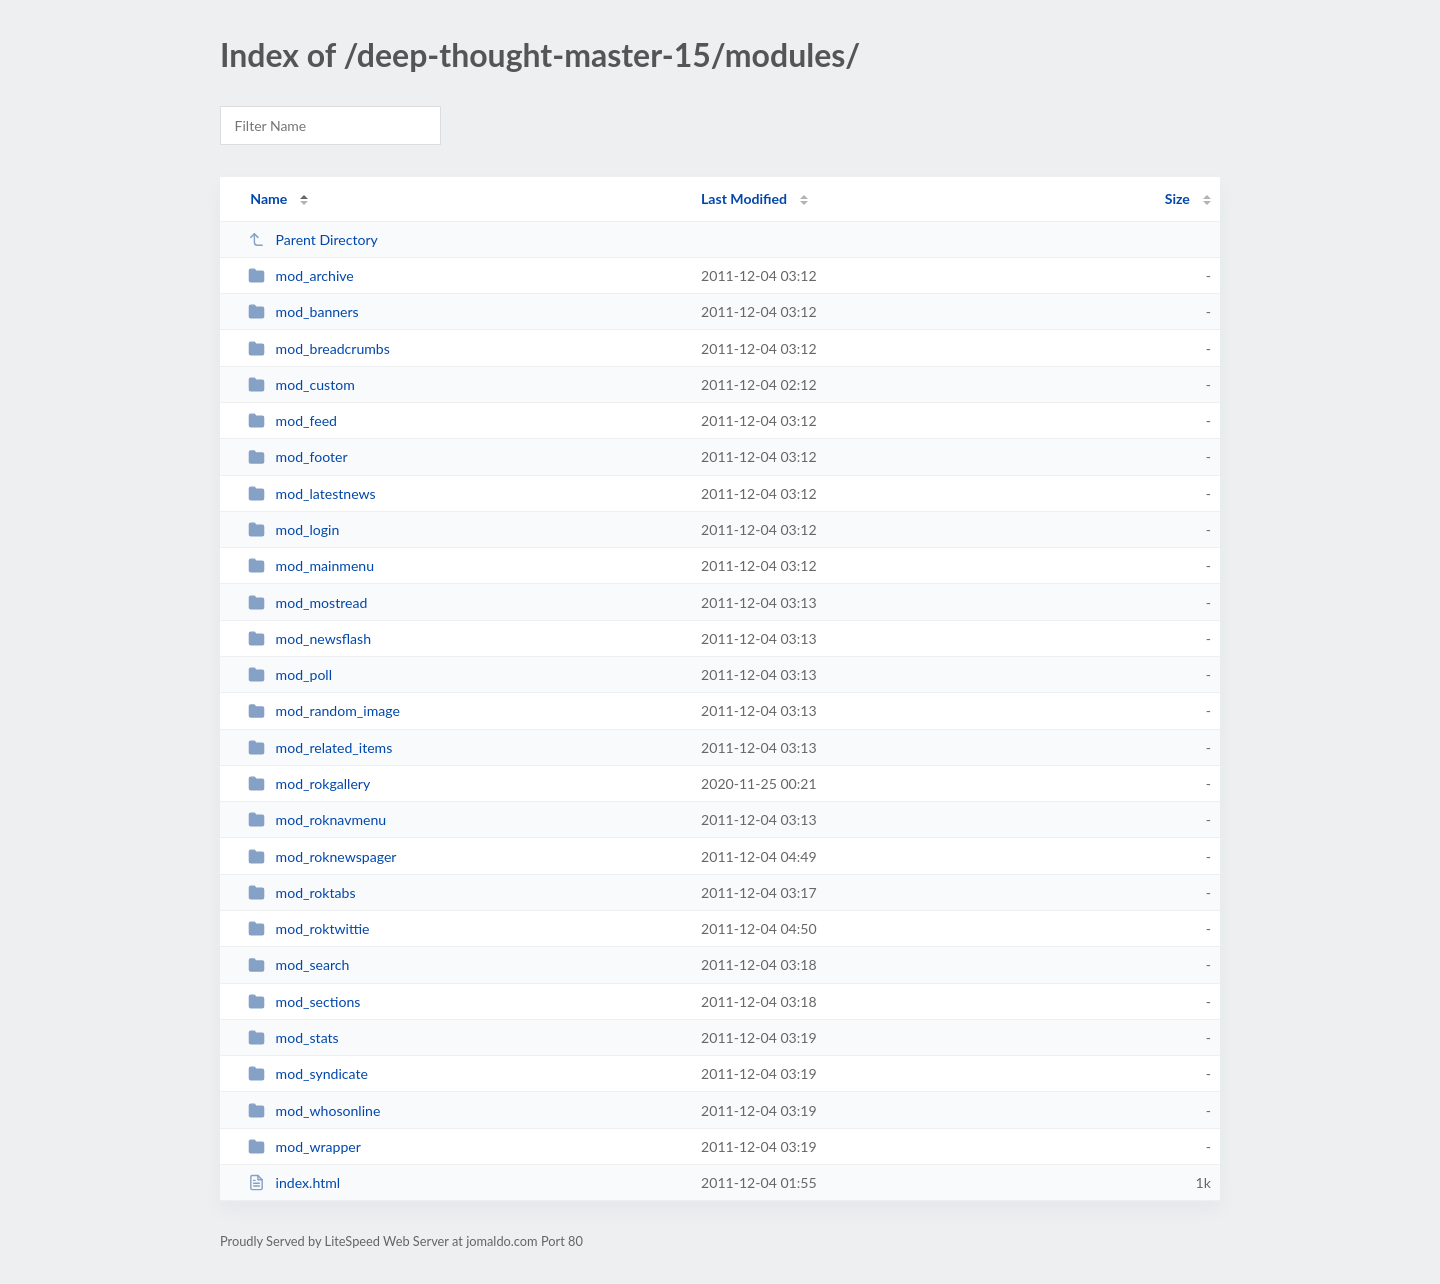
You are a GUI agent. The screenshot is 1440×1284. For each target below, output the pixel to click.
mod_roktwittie (308, 928)
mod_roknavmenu (317, 819)
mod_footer (297, 456)
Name (268, 198)
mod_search (298, 964)
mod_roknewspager (322, 856)
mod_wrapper (304, 1146)
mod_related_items (320, 747)
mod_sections (304, 1001)
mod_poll (290, 674)
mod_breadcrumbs (319, 348)
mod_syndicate (308, 1073)
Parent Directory (313, 239)
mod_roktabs (301, 892)
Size (1177, 198)
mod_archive (301, 275)
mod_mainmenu (311, 565)
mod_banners (303, 311)
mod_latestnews (311, 493)
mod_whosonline (314, 1110)
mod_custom (301, 384)
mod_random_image (324, 710)
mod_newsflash (309, 638)
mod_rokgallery (309, 783)
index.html (294, 1182)
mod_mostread (307, 602)
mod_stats (293, 1037)
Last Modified (744, 198)
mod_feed (292, 420)
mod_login (293, 529)
